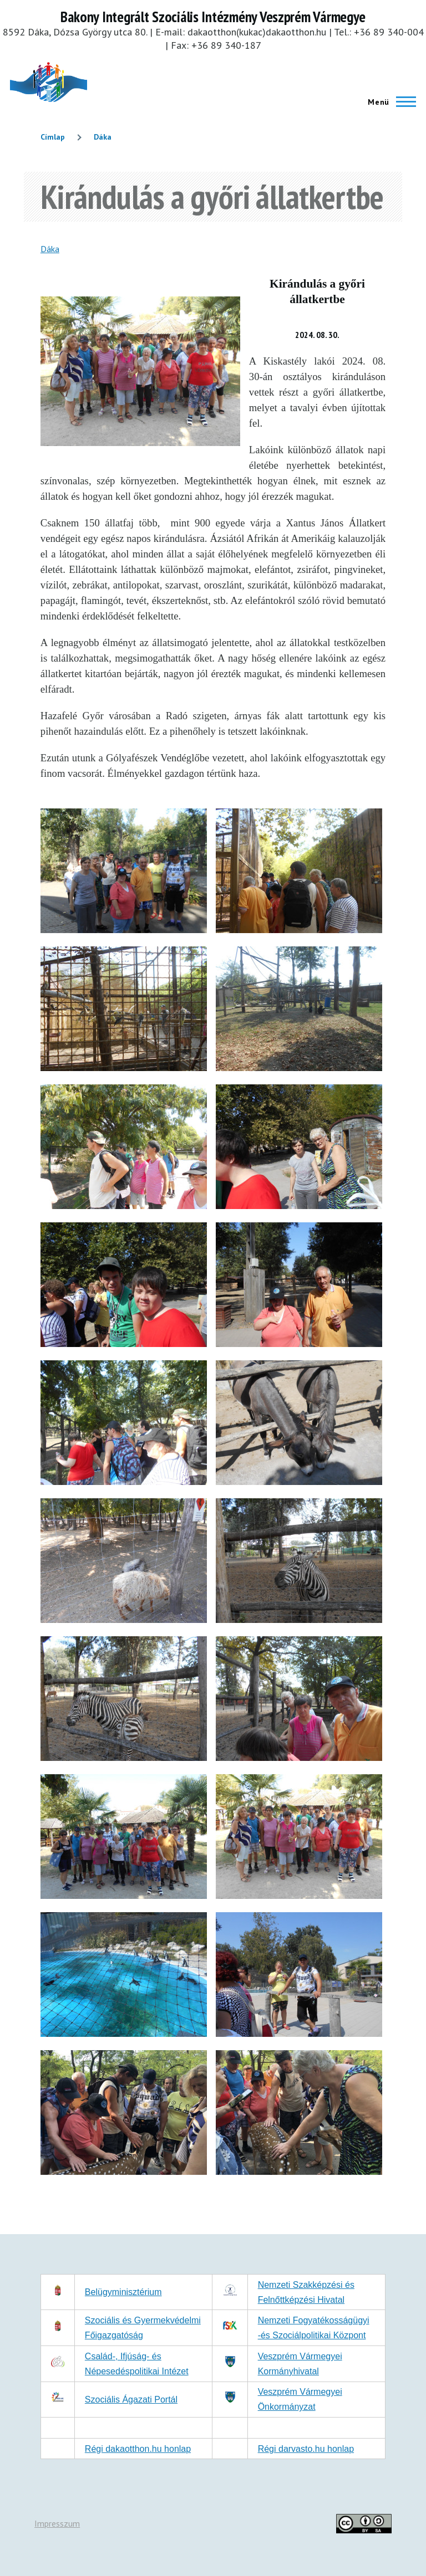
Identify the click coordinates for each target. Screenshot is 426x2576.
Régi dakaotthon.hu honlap (138, 2449)
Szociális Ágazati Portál (131, 2399)
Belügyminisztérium (123, 2292)
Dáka (102, 137)
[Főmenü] (388, 102)
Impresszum (57, 2523)
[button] (123, 929)
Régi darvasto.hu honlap (306, 2449)
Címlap (52, 137)
